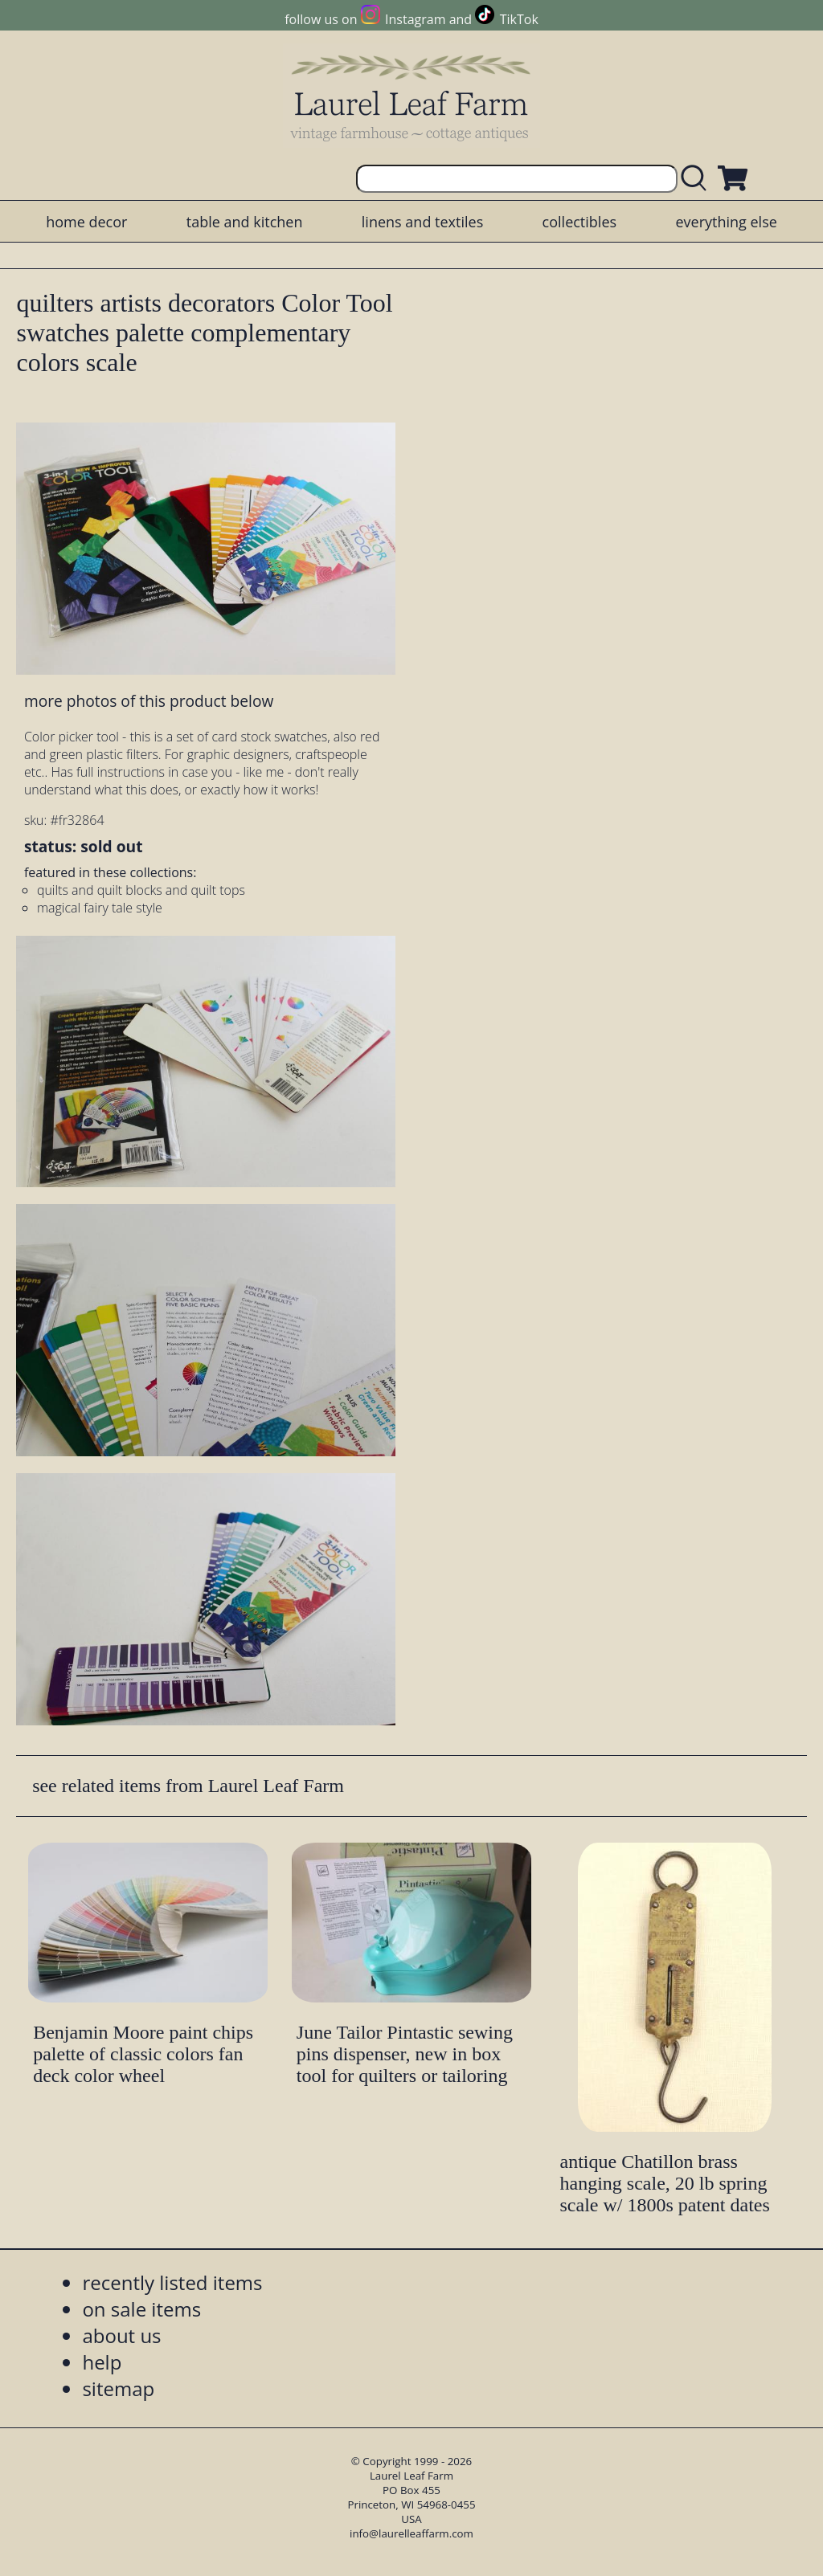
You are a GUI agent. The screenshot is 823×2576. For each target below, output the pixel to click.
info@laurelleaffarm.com (411, 2533)
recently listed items (172, 2282)
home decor (86, 221)
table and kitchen (244, 221)
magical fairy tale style (99, 908)
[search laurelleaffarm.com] (698, 179)
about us (121, 2335)
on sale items (141, 2309)
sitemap (118, 2388)
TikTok (519, 19)
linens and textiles (422, 221)
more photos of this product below (148, 701)
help (101, 2362)
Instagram (415, 19)
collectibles (579, 221)
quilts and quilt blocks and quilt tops (141, 890)
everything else (725, 221)
